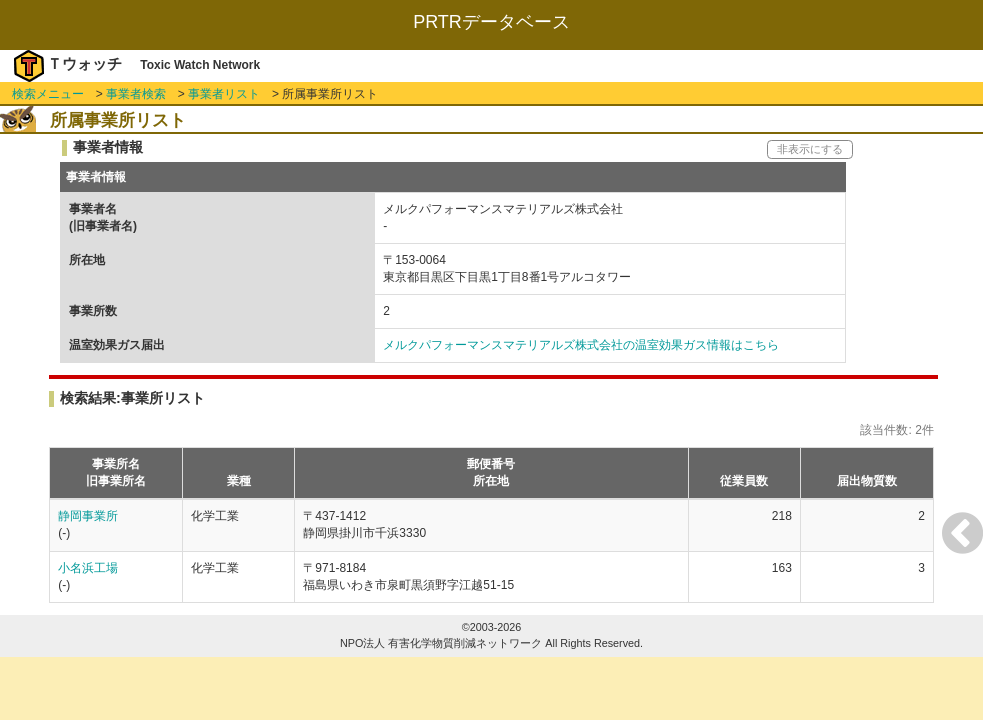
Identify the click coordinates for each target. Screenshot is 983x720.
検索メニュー (48, 94)
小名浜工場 (88, 568)
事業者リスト (224, 94)
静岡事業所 (88, 516)
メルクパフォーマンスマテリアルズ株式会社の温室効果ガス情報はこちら (581, 345)
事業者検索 (136, 94)
